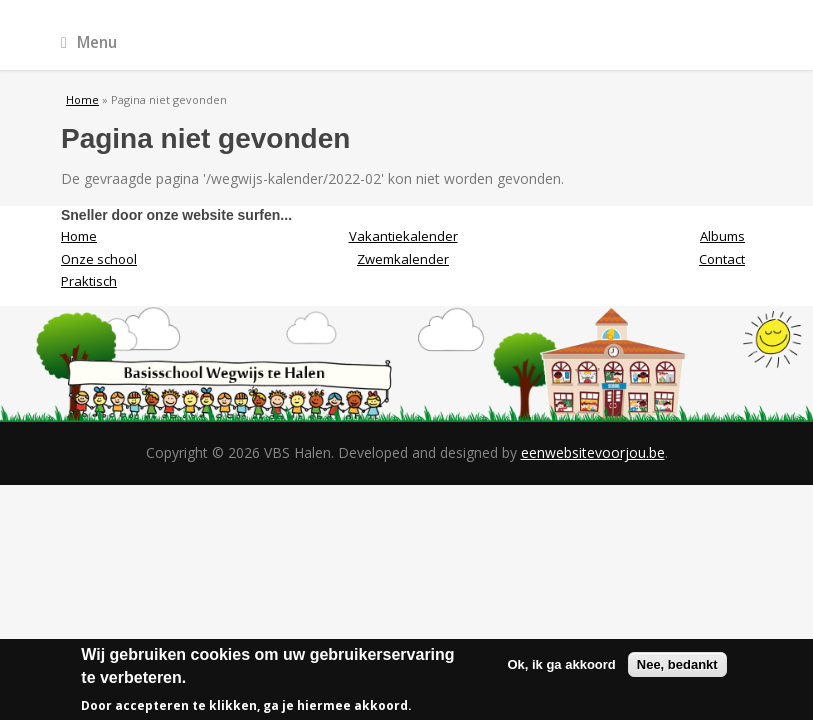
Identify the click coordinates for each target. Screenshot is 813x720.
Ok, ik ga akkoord (561, 668)
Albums (722, 236)
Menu (89, 42)
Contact (722, 259)
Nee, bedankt (677, 668)
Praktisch (89, 281)
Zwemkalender (403, 259)
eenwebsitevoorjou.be (593, 452)
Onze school (99, 259)
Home (82, 99)
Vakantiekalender (403, 236)
